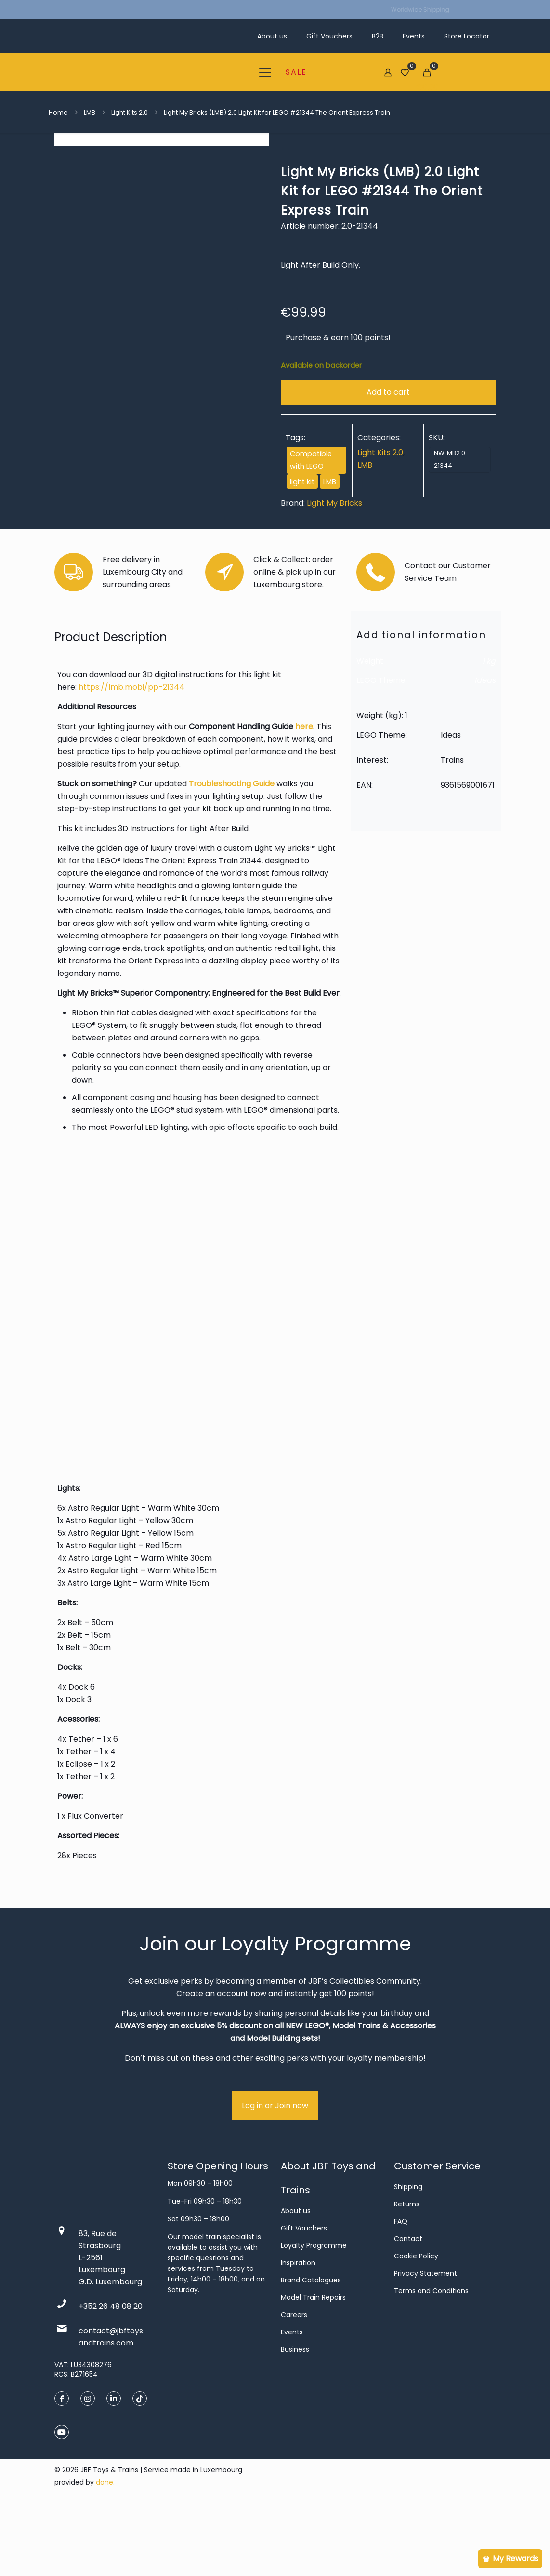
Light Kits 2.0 (129, 112)
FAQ (400, 2289)
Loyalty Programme (314, 2314)
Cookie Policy (416, 2324)
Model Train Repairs (313, 2366)
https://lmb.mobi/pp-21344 (131, 755)
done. (105, 2550)
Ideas (485, 748)
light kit (302, 482)
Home (58, 112)
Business (295, 2417)
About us (296, 2279)
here (304, 794)
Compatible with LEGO (311, 460)
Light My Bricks (334, 503)
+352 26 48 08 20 (111, 2374)
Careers (294, 2383)
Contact (408, 2307)
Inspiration (298, 2331)
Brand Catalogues (311, 2348)
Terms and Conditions (431, 2359)
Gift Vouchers (304, 2296)
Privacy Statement (425, 2341)
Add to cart (388, 391)
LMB (89, 112)
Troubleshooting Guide (232, 852)
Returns (406, 2272)
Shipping (408, 2255)
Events (292, 2400)
